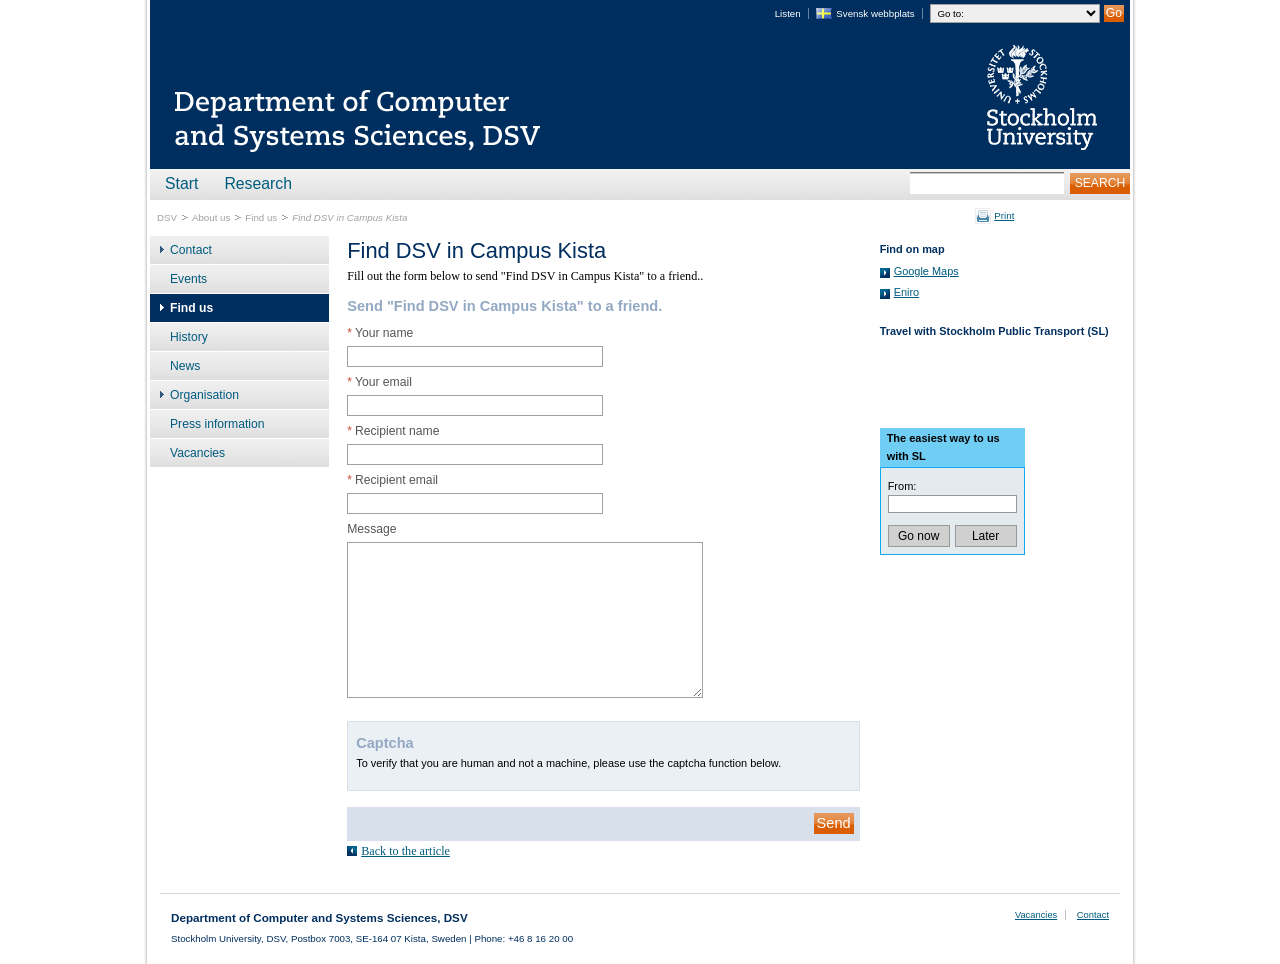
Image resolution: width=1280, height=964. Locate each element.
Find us (261, 217)
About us (211, 217)
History (189, 337)
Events (188, 279)
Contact (191, 250)
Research (258, 183)
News (185, 366)
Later (985, 536)
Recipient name (393, 431)
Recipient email (392, 480)
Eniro (907, 292)
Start (181, 183)
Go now (918, 536)
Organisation (204, 395)
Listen (788, 13)
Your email (379, 382)
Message (371, 529)
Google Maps (926, 271)
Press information (217, 424)
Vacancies (197, 453)
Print (1004, 215)
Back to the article (405, 851)
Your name (380, 333)
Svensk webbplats (875, 13)
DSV (167, 217)
